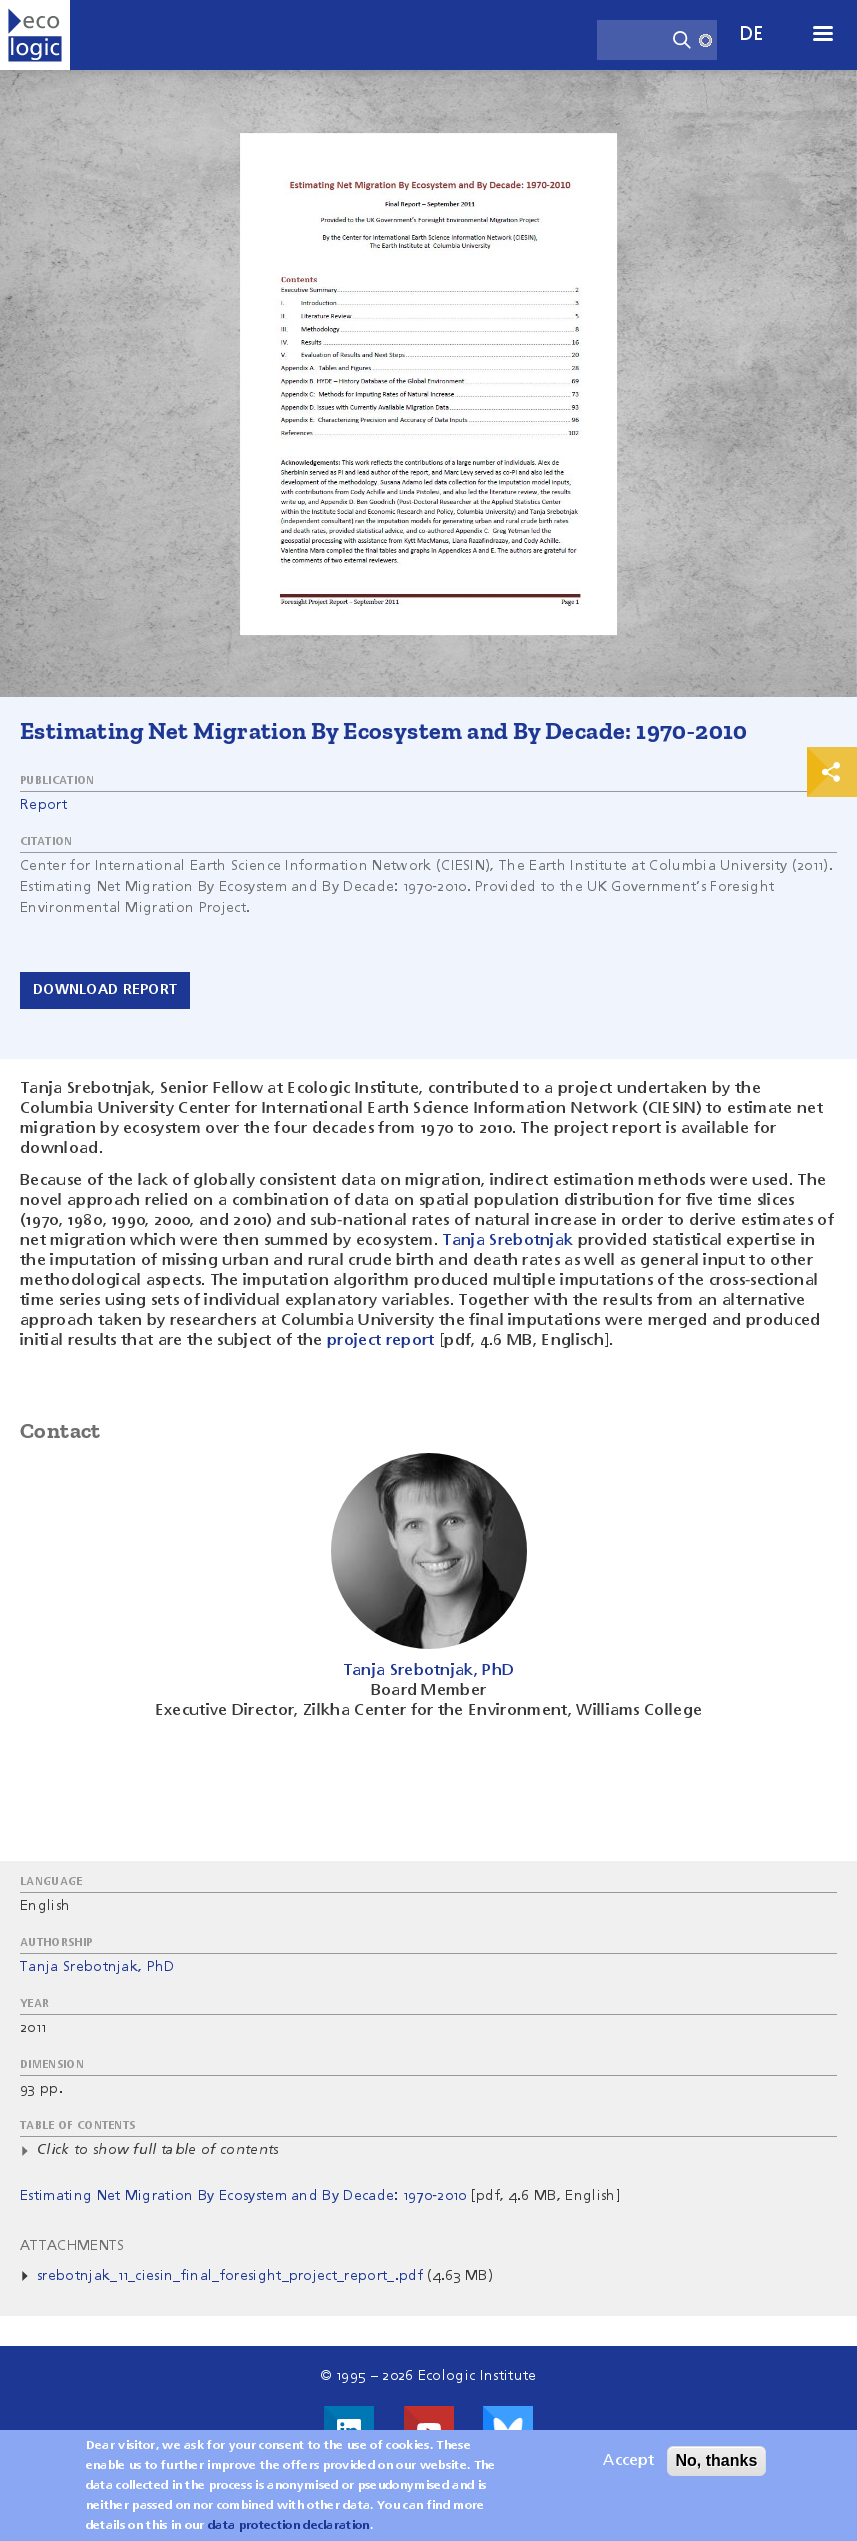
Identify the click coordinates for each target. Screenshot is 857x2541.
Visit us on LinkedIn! (349, 2431)
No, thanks (717, 2465)
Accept (628, 2466)
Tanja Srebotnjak (507, 1241)
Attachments (72, 2246)
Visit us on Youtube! (429, 2431)
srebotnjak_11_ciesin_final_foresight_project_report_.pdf (230, 2276)
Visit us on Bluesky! (508, 2431)
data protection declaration (289, 2531)
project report (380, 1341)
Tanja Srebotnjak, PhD (97, 1967)
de (752, 34)
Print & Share (832, 772)
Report (43, 805)
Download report (105, 990)
